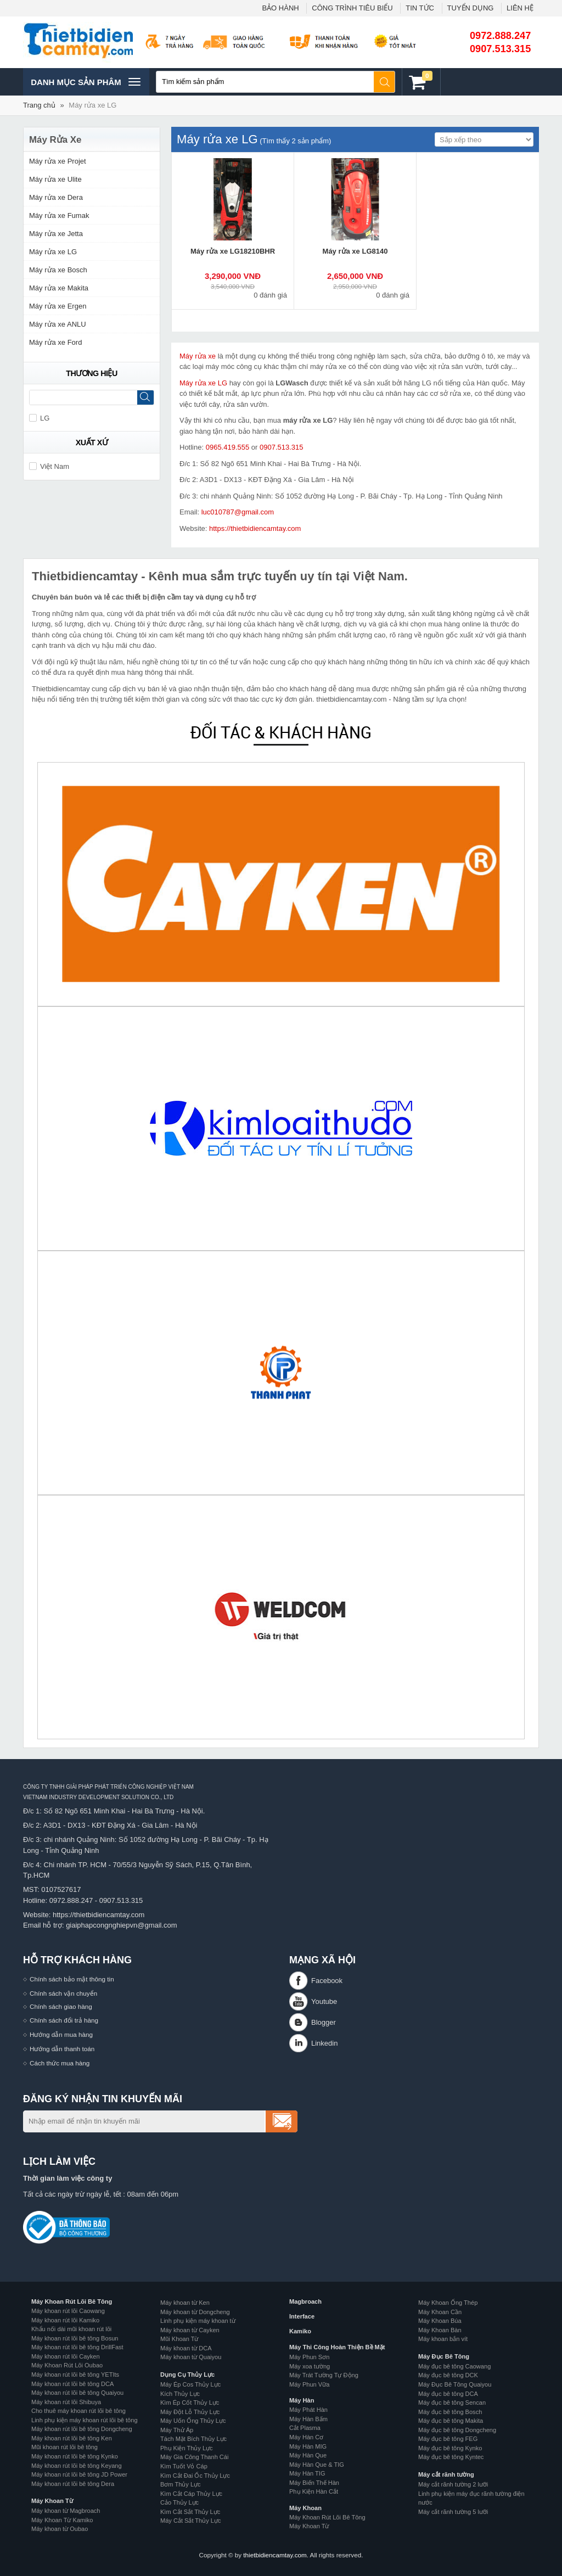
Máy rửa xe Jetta (56, 233)
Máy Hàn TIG (307, 2473)
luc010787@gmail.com (237, 512)
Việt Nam (49, 466)
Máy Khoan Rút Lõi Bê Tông (71, 2301)
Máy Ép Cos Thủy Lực (190, 2384)
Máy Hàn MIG (308, 2446)
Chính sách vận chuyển (63, 1993)
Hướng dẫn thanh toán (62, 2048)
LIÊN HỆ (520, 8)
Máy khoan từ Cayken (190, 2330)
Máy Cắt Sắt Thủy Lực (190, 2520)
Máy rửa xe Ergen (57, 306)
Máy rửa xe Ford (55, 342)
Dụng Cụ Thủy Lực (187, 2374)
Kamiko (300, 2331)
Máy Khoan (305, 2508)
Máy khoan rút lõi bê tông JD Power (79, 2474)
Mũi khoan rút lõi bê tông (64, 2447)
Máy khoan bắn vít (443, 2339)
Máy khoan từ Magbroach (65, 2510)
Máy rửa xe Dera (56, 197)
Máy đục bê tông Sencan (452, 2402)
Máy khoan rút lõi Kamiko (65, 2320)
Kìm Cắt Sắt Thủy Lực (190, 2511)
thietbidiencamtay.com (274, 2554)
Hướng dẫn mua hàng (61, 2034)
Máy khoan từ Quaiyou (190, 2357)
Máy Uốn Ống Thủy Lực (193, 2420)
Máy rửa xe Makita (58, 288)
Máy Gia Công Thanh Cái (194, 2457)
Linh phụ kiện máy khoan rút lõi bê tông (84, 2420)
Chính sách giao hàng (61, 2006)
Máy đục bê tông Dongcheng (457, 2430)
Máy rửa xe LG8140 (355, 251)
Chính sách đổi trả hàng (64, 2020)
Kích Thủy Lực (180, 2393)
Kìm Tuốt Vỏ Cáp (183, 2466)
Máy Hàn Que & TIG (316, 2464)
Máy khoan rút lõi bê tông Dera (72, 2483)
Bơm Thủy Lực (180, 2484)
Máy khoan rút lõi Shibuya (66, 2402)
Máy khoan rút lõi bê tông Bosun (74, 2338)
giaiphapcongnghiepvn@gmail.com (121, 1925)
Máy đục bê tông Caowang (454, 2366)
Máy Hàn (301, 2400)
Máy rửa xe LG (92, 105)
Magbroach (305, 2301)
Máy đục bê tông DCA (448, 2393)
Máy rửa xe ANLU (57, 324)
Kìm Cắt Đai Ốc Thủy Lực (195, 2475)
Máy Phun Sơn (309, 2357)
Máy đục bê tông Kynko (450, 2448)
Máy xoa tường (309, 2366)
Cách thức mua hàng (59, 2063)
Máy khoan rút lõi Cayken (65, 2356)
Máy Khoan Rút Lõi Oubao (67, 2365)
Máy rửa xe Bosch (58, 270)
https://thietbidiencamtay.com (255, 528)
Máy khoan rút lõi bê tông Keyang (76, 2465)
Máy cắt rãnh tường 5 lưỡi (453, 2511)
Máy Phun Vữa (309, 2384)
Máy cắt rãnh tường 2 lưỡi (453, 2484)
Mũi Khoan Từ (179, 2339)
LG (39, 418)
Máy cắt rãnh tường (446, 2474)
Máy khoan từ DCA (186, 2348)
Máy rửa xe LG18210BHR (232, 251)
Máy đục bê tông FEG (447, 2438)
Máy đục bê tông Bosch (450, 2412)
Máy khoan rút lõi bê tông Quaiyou (77, 2392)
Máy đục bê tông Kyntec (451, 2457)
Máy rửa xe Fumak (59, 215)
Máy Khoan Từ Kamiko (62, 2520)
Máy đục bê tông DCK (448, 2375)
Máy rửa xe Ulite (55, 179)
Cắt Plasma (305, 2427)
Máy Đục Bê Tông (443, 2356)
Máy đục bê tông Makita (450, 2420)
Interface (301, 2316)
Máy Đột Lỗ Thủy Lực (190, 2412)
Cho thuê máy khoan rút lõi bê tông (78, 2410)
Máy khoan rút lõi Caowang (68, 2311)
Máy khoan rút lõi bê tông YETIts (75, 2374)
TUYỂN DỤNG (470, 8)
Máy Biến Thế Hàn (314, 2482)
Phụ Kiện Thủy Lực (186, 2448)
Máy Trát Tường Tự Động (323, 2375)
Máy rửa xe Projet (57, 161)
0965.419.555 (228, 447)
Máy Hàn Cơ (306, 2437)
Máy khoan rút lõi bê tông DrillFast (77, 2347)
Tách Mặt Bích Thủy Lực (193, 2438)
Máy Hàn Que (308, 2455)
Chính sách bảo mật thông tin (72, 1979)
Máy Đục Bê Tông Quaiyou (454, 2384)
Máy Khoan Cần (440, 2312)
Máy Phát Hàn (308, 2409)
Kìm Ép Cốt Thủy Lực (189, 2402)
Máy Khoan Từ (52, 2500)
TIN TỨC (420, 8)
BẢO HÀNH (280, 8)
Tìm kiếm (385, 81)
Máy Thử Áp (176, 2430)
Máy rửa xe (197, 356)
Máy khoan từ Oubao (59, 2528)
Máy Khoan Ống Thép (447, 2302)
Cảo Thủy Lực (179, 2502)
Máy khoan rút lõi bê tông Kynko (74, 2456)
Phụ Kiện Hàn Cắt (313, 2491)
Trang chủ (39, 105)
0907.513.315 (500, 48)
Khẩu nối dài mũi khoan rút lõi (71, 2329)
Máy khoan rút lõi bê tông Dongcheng (81, 2429)
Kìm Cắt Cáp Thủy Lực (191, 2493)
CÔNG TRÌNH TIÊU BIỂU (352, 8)
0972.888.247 (500, 35)
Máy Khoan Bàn (440, 2330)
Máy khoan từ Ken (185, 2302)
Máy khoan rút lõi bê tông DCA (72, 2384)
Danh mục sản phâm (85, 82)
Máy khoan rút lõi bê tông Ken (71, 2438)
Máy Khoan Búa (440, 2320)
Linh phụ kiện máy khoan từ (197, 2320)
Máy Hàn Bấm (308, 2419)
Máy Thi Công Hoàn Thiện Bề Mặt (337, 2347)
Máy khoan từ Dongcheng (195, 2312)
